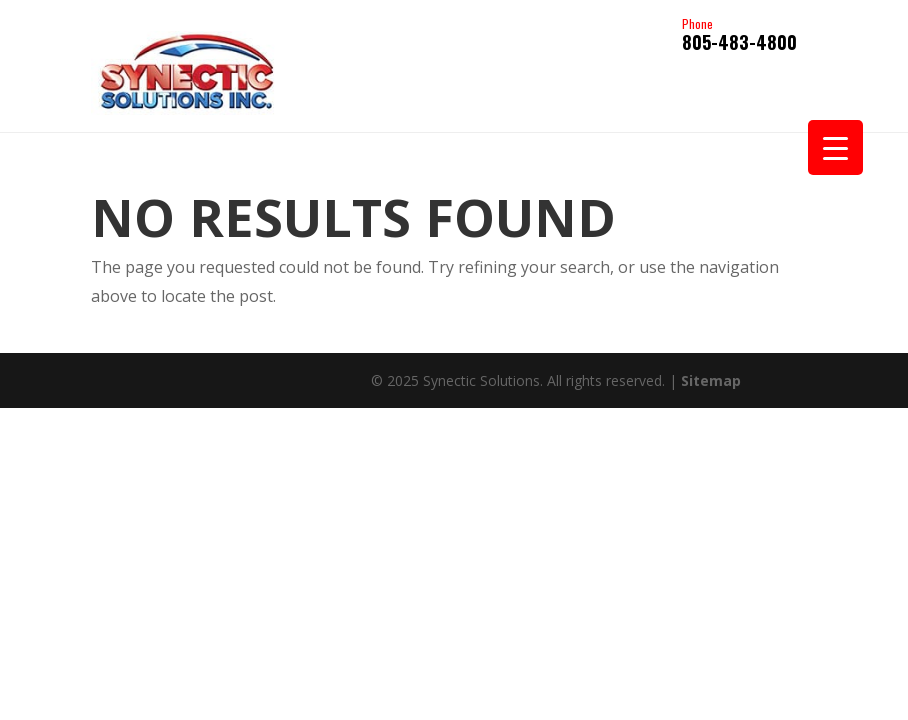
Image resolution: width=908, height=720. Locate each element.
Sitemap (711, 380)
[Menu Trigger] (835, 147)
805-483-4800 (739, 36)
